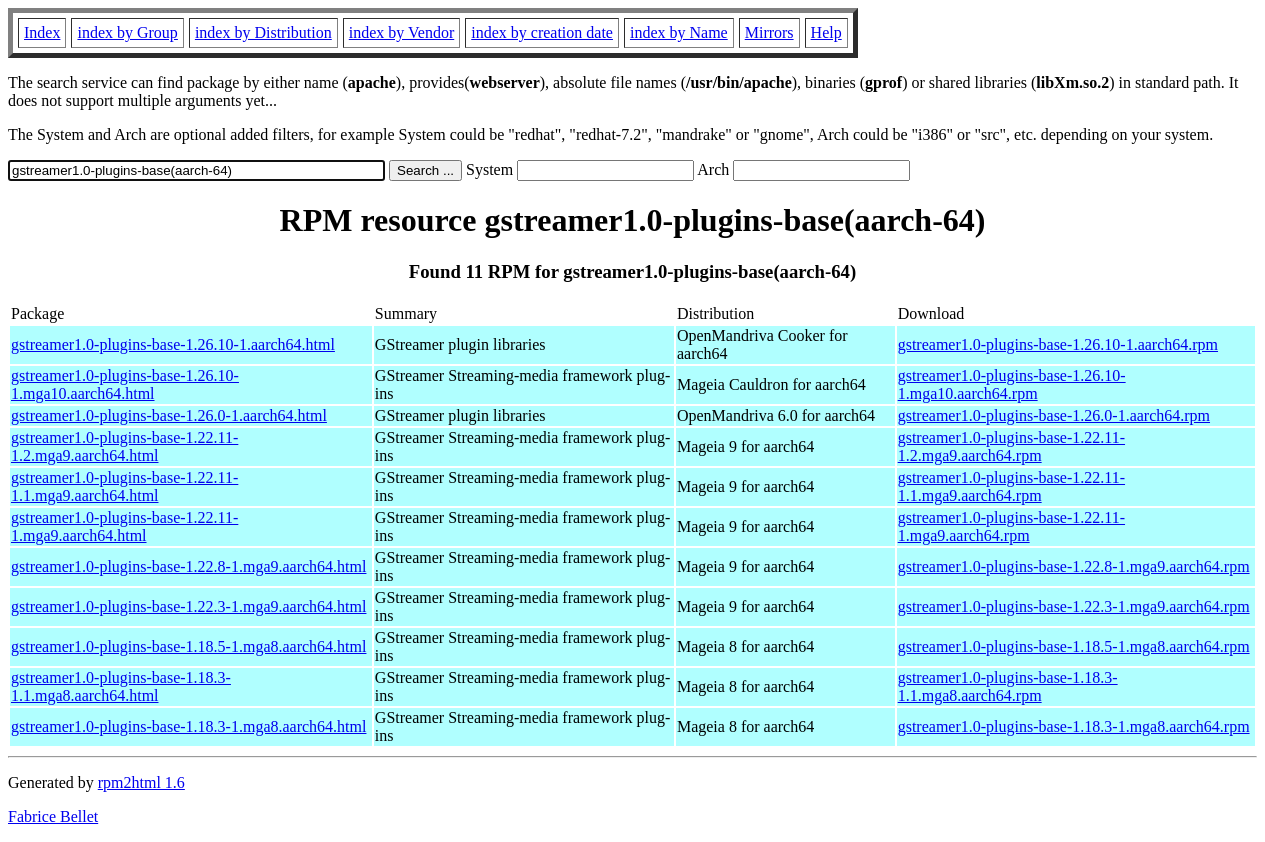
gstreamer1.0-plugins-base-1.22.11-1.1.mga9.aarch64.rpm (1011, 486)
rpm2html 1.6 (141, 782)
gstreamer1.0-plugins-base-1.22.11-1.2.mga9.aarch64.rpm (1011, 446)
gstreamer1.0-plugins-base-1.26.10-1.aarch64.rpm (1058, 344)
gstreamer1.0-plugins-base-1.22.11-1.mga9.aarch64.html (124, 526)
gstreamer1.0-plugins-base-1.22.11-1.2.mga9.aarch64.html (124, 446)
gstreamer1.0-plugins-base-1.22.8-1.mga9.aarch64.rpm (1074, 566)
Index (42, 32)
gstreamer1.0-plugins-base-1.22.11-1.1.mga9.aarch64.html (124, 486)
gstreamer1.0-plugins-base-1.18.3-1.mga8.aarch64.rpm (1074, 726)
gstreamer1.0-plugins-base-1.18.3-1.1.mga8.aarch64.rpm (1008, 686)
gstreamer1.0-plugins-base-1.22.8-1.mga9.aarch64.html (188, 566)
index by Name (679, 32)
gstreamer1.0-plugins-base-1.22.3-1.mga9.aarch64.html (188, 606)
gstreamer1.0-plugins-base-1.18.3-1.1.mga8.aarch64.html (121, 686)
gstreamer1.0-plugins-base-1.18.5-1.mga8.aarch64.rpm (1074, 646)
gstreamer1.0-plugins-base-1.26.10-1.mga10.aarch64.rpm (1012, 384)
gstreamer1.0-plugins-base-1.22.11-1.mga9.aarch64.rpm (1011, 526)
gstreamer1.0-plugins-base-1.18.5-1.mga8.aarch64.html (188, 646)
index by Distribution (263, 32)
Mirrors (769, 32)
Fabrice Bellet (53, 816)
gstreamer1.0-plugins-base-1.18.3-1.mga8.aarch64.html (188, 726)
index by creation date (542, 32)
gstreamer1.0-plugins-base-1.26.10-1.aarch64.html (173, 344)
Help (826, 32)
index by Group (127, 32)
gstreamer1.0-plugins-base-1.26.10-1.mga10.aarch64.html (125, 384)
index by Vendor (401, 32)
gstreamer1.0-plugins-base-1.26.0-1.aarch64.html (169, 415)
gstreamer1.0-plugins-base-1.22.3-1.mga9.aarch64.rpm (1074, 606)
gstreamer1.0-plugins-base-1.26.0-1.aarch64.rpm (1054, 415)
